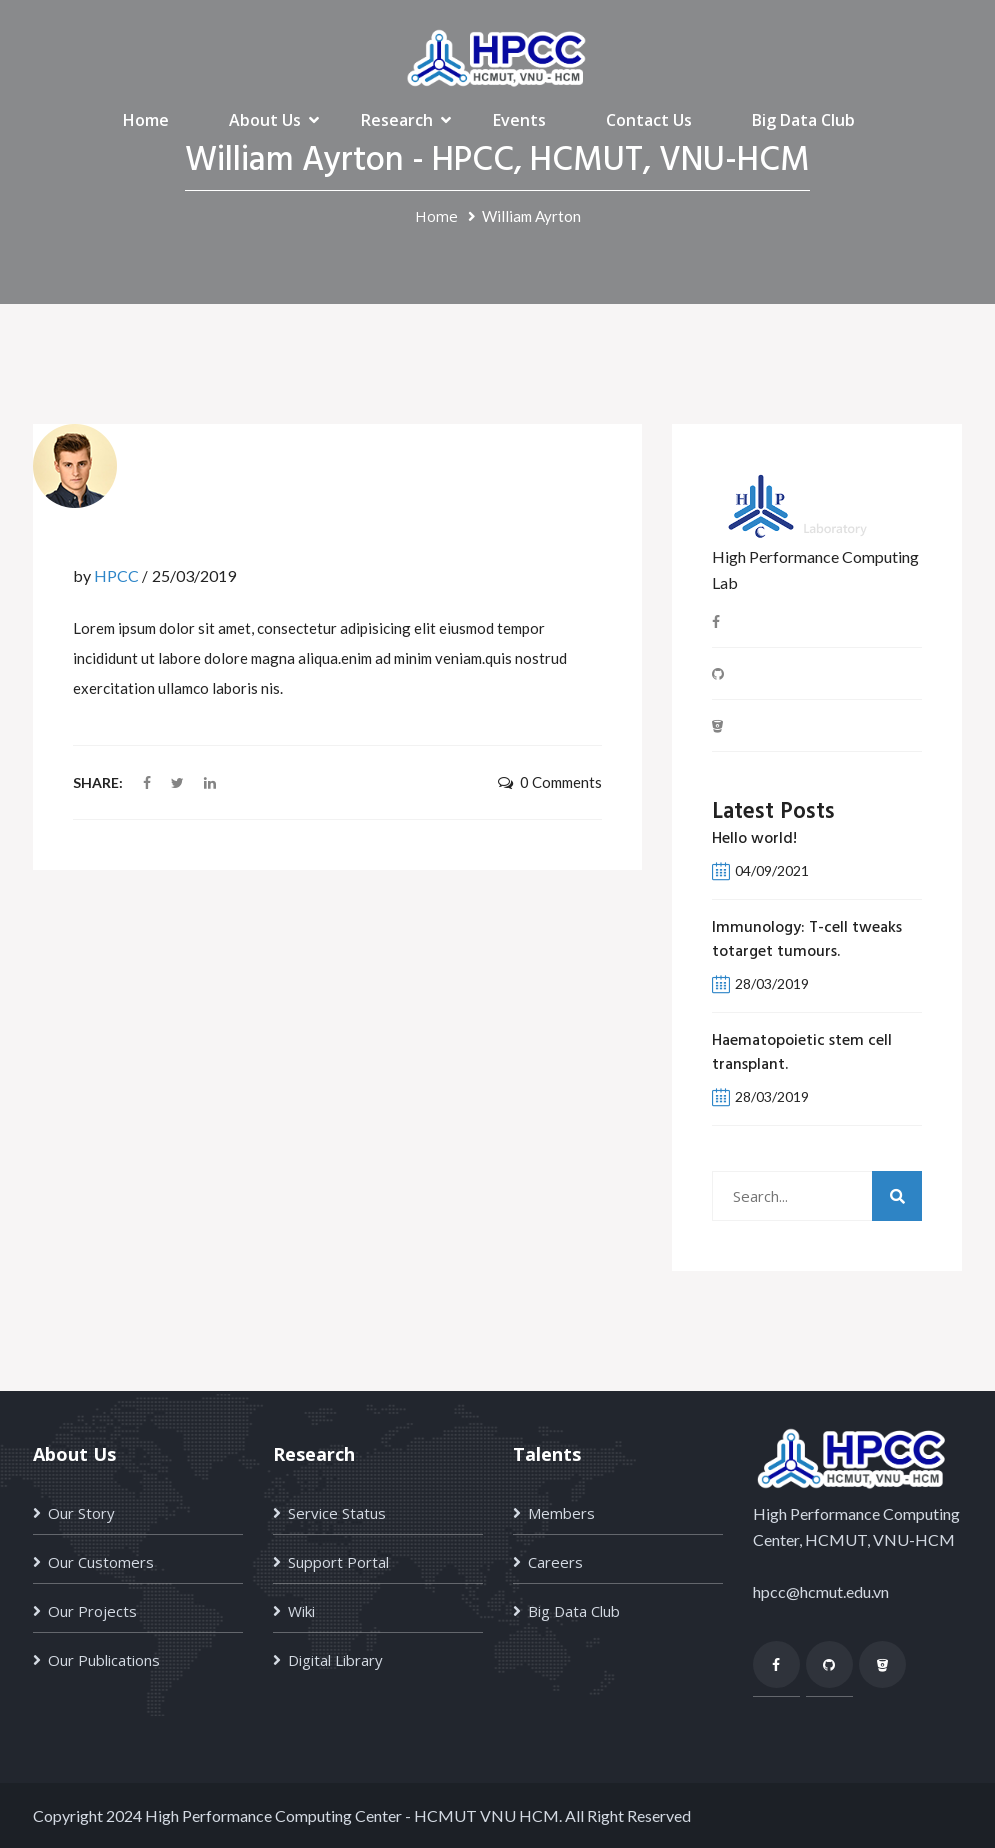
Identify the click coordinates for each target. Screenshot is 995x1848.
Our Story (81, 1513)
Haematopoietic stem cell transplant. (802, 1053)
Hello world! (754, 839)
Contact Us (649, 120)
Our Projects (92, 1611)
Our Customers (101, 1562)
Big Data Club (803, 120)
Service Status (337, 1513)
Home (146, 120)
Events (519, 120)
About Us (265, 120)
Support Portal (338, 1562)
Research (397, 120)
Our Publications (104, 1660)
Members (561, 1513)
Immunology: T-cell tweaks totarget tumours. (807, 940)
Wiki (301, 1611)
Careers (555, 1562)
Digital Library (335, 1660)
